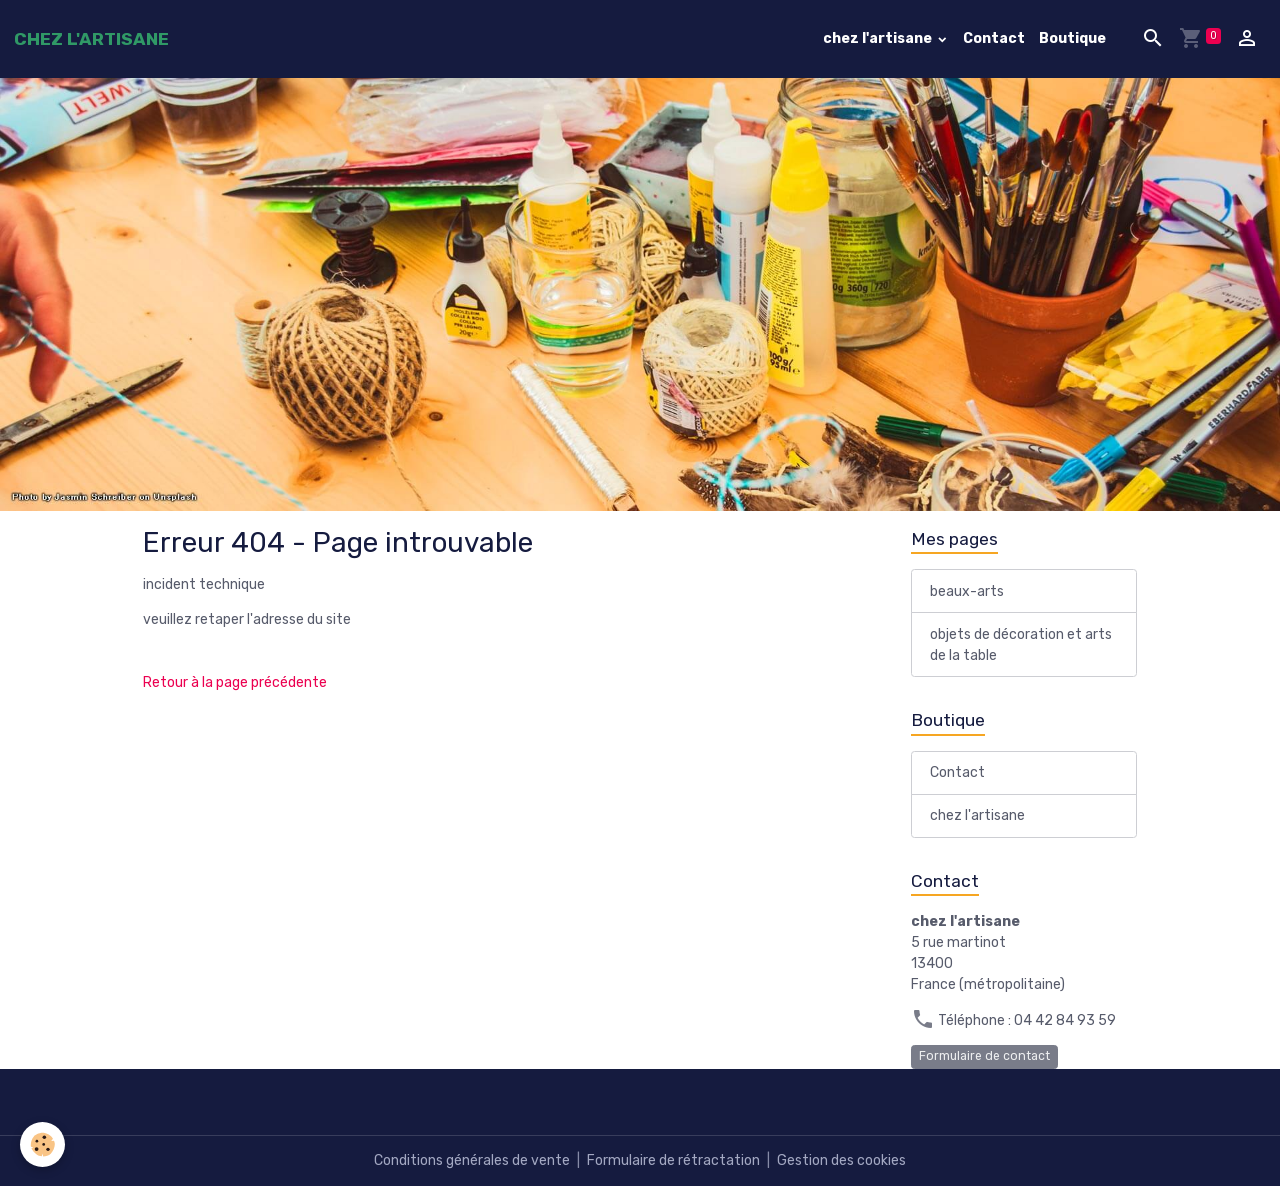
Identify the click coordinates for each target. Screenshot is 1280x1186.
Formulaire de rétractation (673, 1160)
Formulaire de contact (984, 1056)
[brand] (91, 39)
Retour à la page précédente (235, 682)
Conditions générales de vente (472, 1160)
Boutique (1072, 38)
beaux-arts (967, 591)
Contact (994, 38)
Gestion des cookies (841, 1160)
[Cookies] (42, 1144)
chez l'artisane (879, 38)
